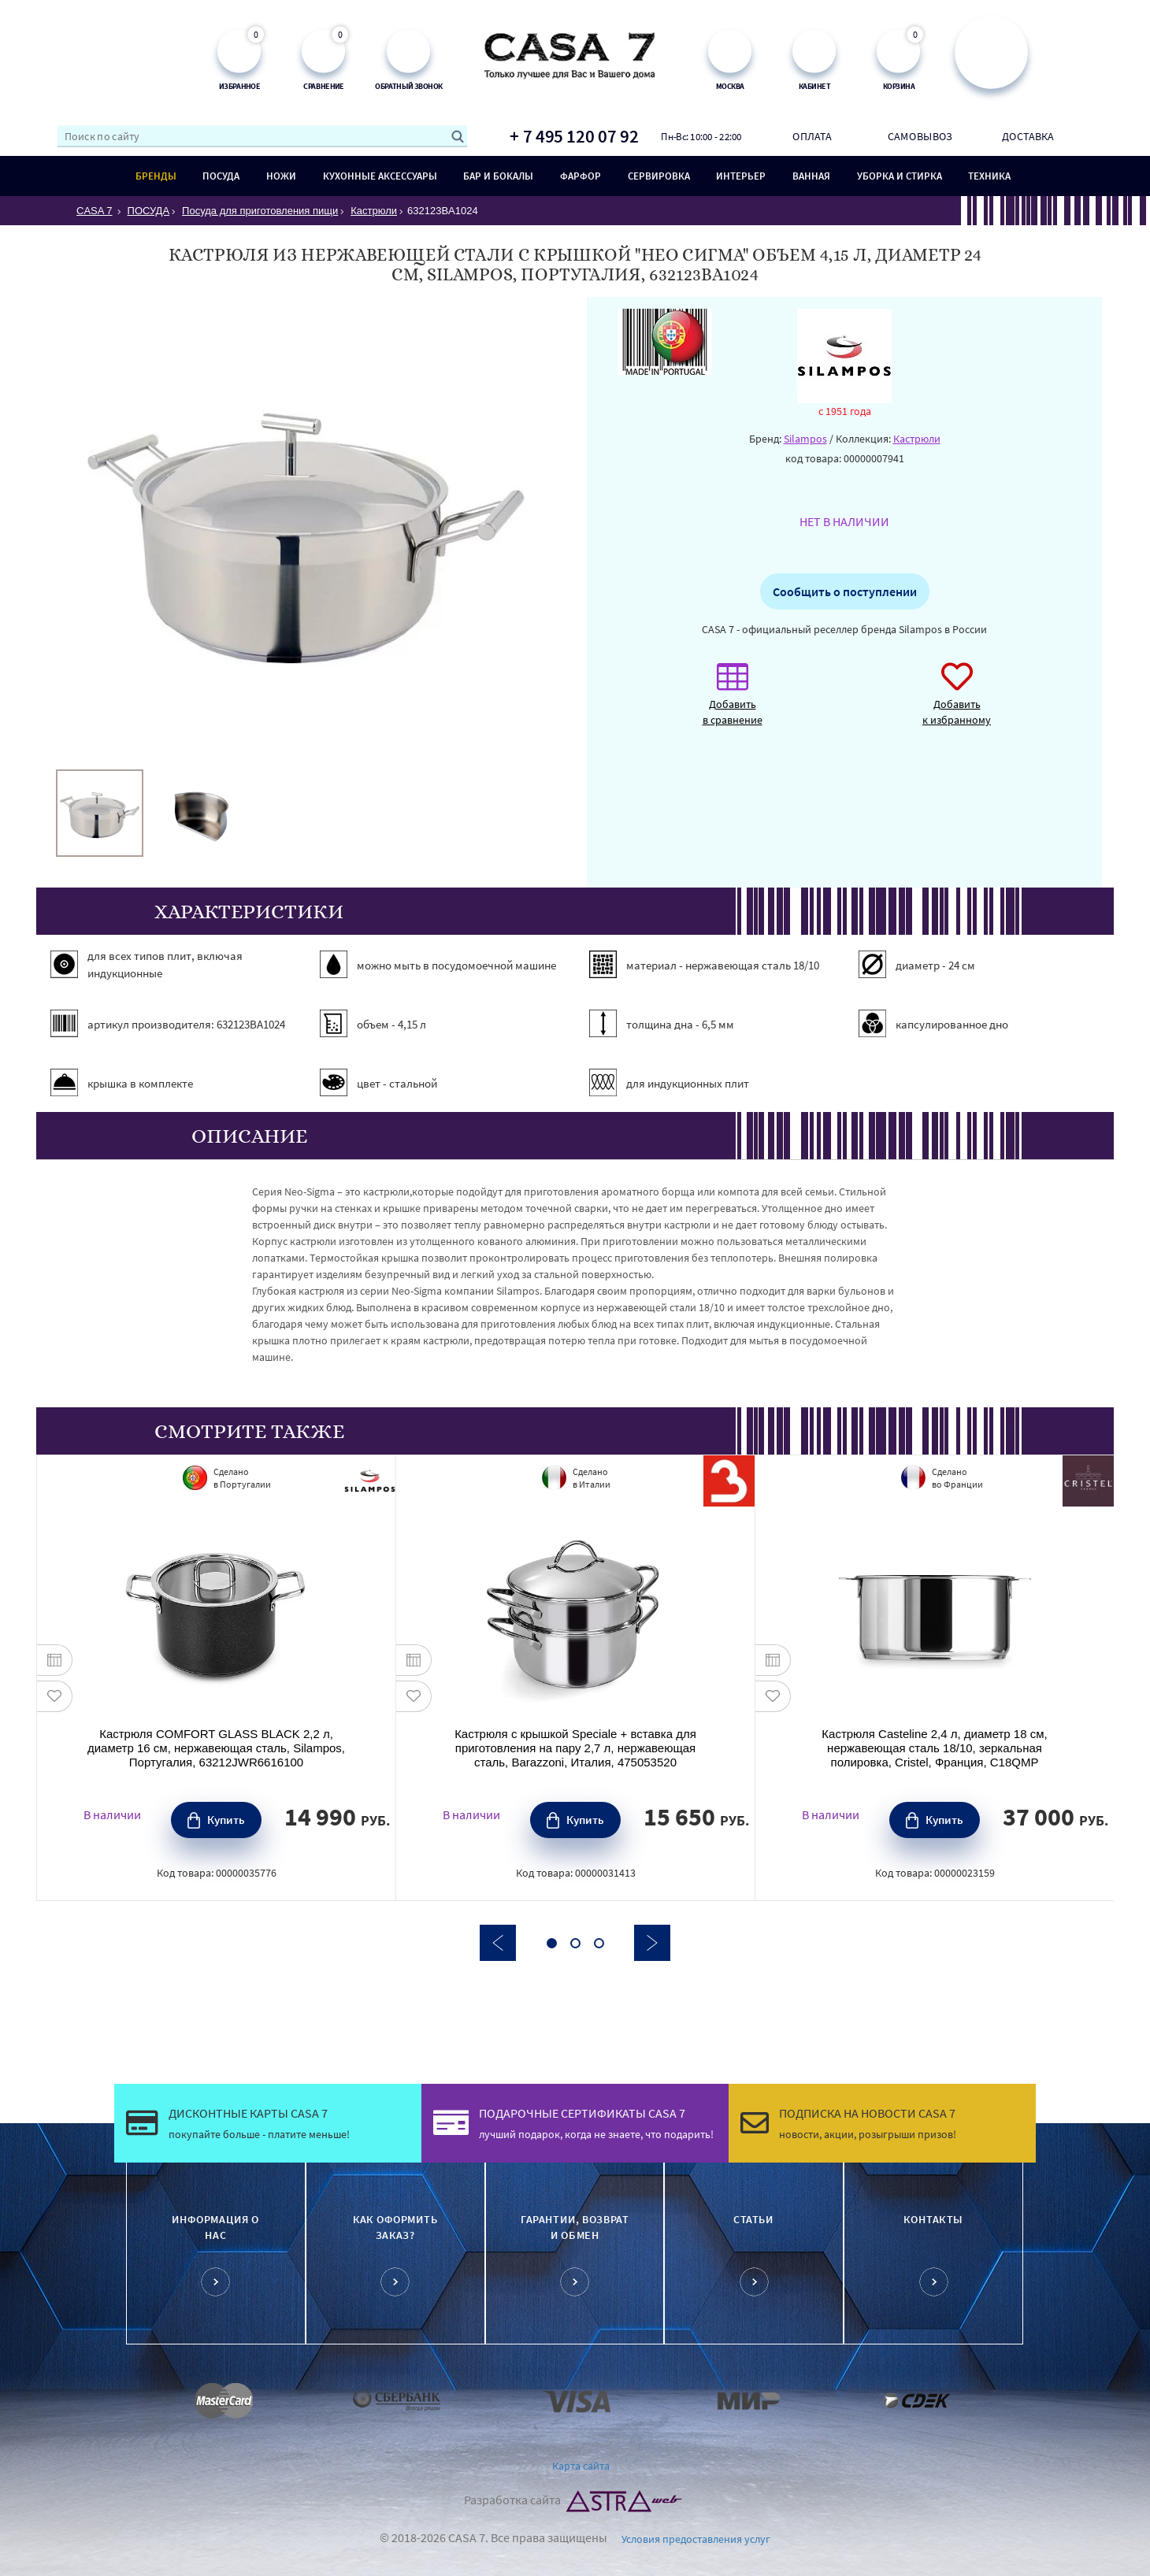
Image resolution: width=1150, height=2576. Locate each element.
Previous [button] (498, 1943)
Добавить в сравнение (732, 702)
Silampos (805, 439)
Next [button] (652, 1943)
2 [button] (575, 1943)
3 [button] (599, 1943)
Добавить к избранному (956, 702)
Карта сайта (581, 2465)
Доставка (1028, 136)
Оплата (812, 136)
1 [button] (552, 1943)
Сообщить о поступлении (845, 591)
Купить (226, 1819)
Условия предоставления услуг (695, 2538)
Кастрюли (916, 439)
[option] (99, 813)
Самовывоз (920, 136)
